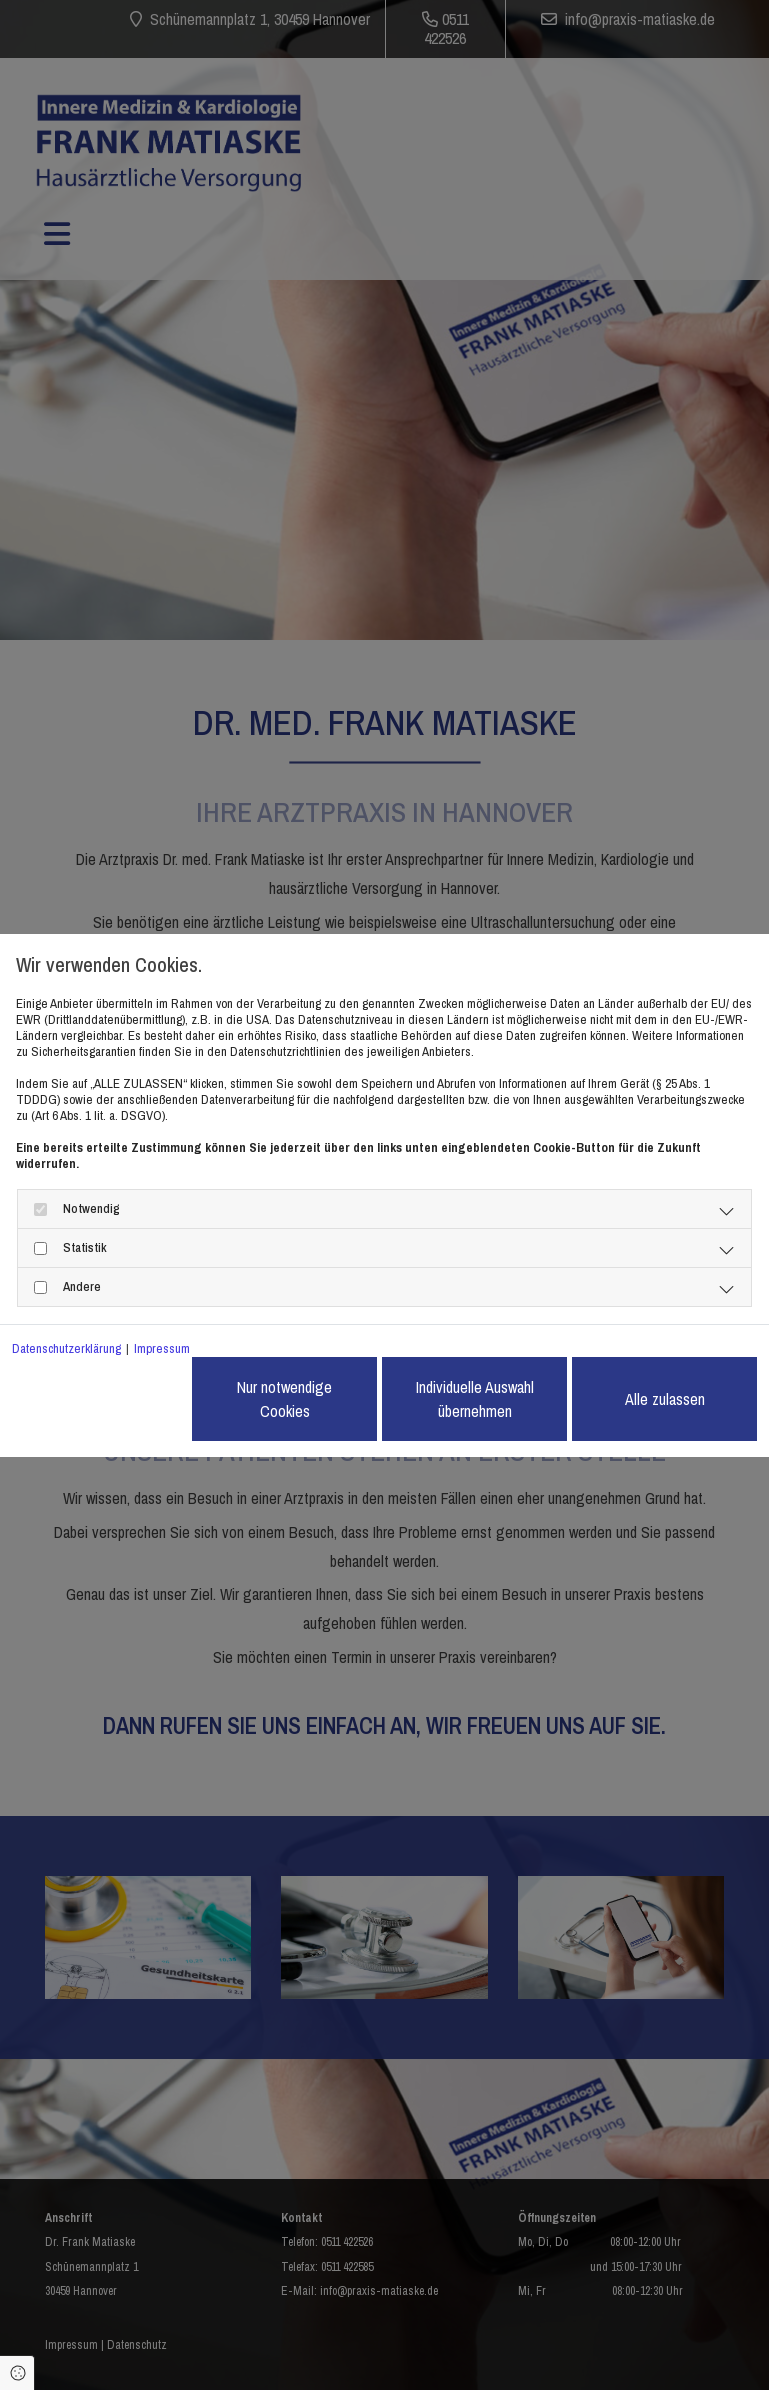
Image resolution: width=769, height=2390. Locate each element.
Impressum (162, 1349)
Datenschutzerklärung (66, 1349)
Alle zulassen (665, 1399)
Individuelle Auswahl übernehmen (475, 1399)
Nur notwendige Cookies (284, 1399)
